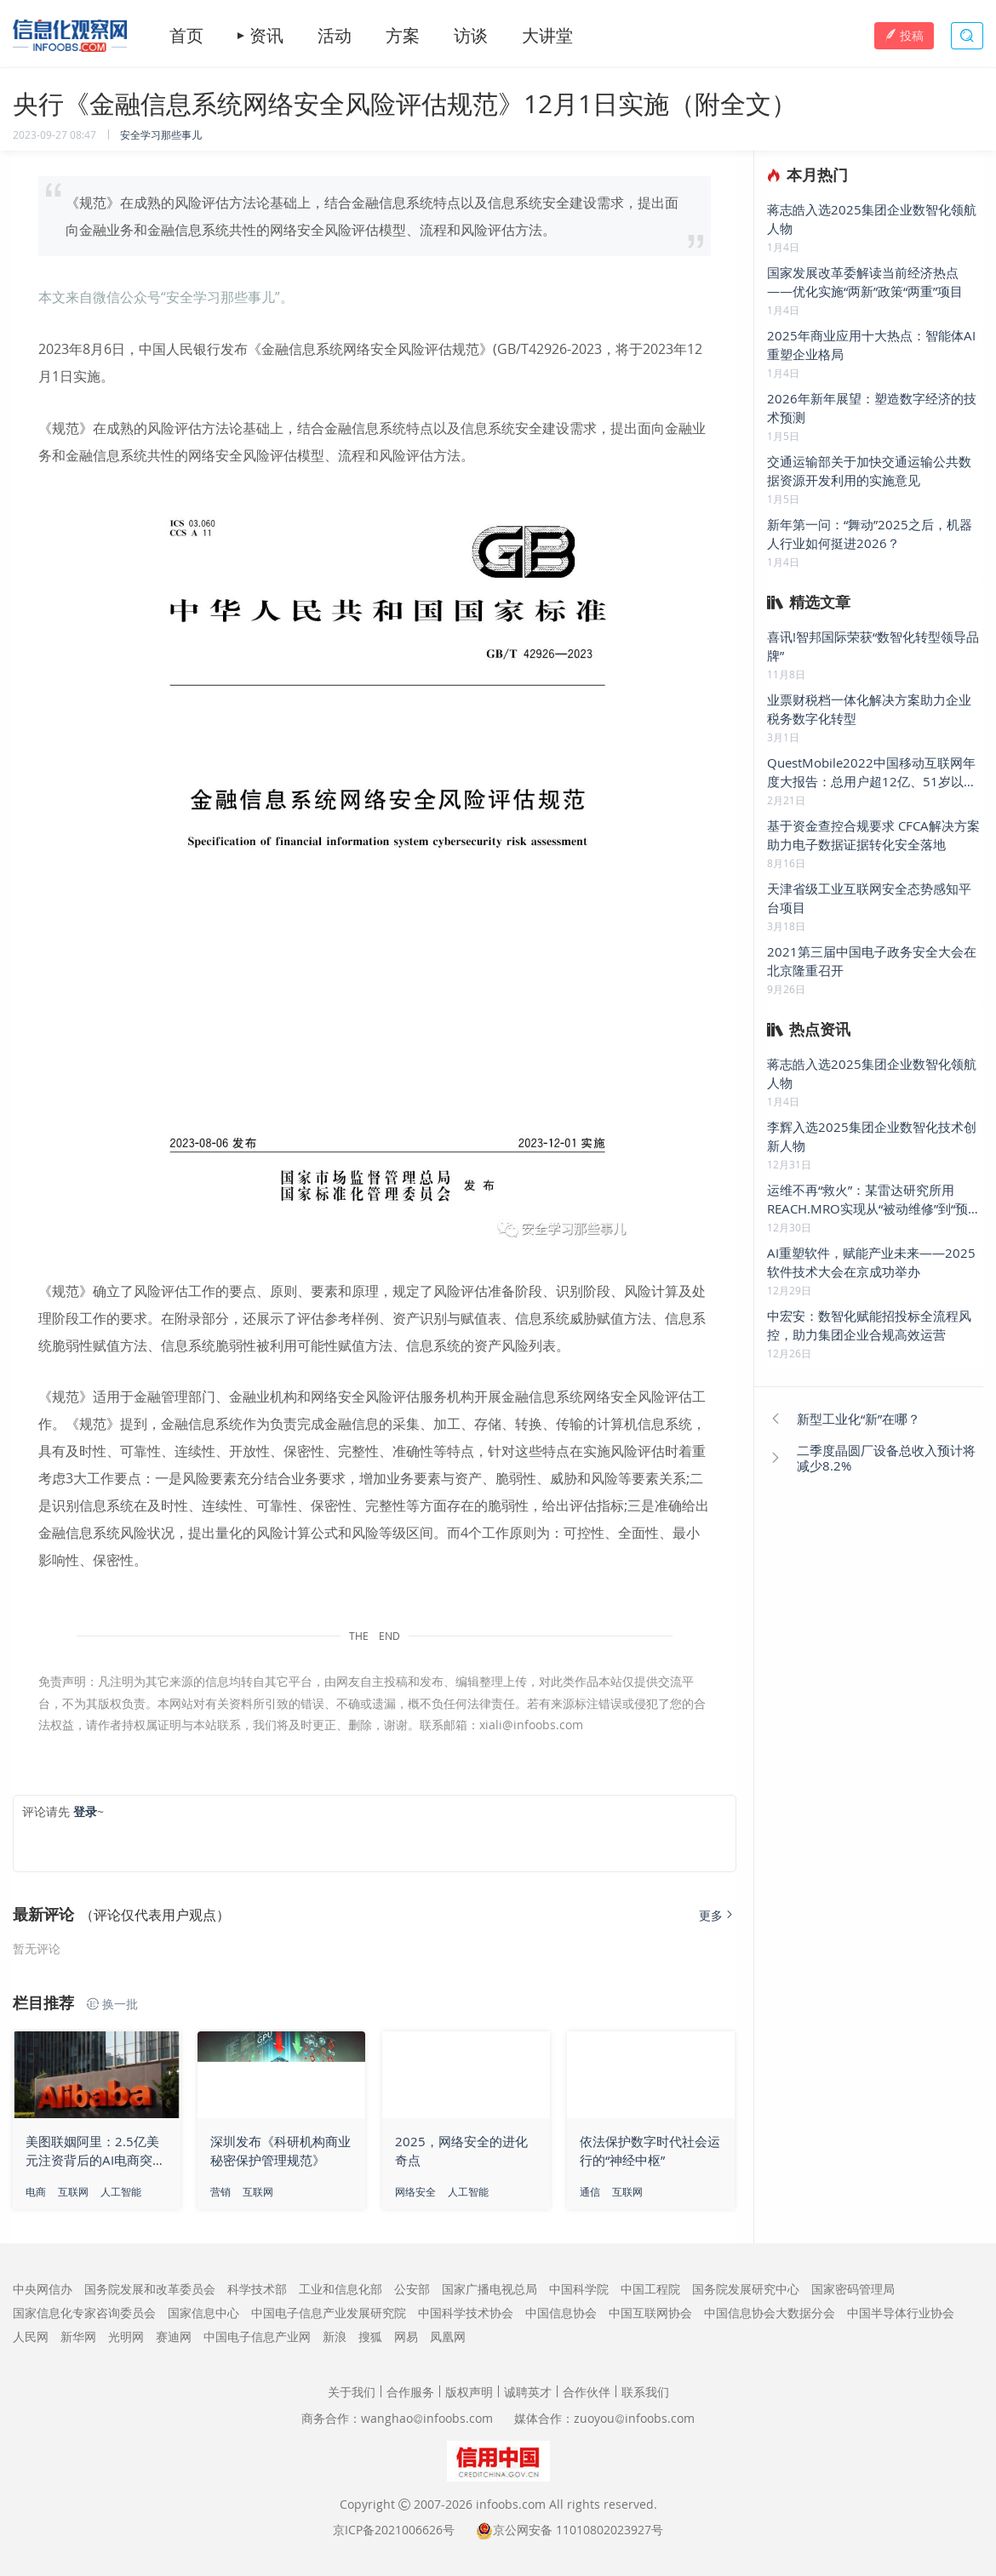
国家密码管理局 (853, 2289)
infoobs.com (511, 2504)
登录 (85, 1811)
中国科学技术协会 (465, 2313)
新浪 (334, 2336)
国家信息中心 (203, 2313)
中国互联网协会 (650, 2313)
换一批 (112, 2004)
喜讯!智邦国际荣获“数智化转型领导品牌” (873, 646)
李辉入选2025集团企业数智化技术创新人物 (871, 1136)
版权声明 (469, 2392)
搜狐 (370, 2336)
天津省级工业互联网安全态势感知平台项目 (869, 898)
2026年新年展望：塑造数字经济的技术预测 (871, 408)
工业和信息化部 (340, 2289)
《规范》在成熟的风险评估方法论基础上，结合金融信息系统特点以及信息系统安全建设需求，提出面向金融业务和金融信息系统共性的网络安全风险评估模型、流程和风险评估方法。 (372, 216)
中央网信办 (42, 2289)
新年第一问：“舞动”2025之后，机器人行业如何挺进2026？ (869, 533)
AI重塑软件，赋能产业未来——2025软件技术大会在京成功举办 (871, 1262)
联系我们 (645, 2392)
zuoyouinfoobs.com (634, 2418)
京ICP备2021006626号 (394, 2530)
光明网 (126, 2336)
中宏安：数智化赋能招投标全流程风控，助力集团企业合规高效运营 (869, 1325)
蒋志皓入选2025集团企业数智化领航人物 (871, 219)
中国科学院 (579, 2289)
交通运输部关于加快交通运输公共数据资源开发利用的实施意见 (869, 470)
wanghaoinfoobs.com (427, 2418)
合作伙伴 (586, 2392)
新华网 (78, 2336)
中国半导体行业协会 (900, 2313)
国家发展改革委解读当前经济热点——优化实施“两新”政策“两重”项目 (865, 282)
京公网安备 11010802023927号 (578, 2530)
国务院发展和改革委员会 (149, 2289)
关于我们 (351, 2392)
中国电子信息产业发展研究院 (328, 2313)
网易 (406, 2336)
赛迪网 (174, 2336)
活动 (335, 35)
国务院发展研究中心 (745, 2289)
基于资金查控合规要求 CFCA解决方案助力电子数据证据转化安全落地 (873, 835)
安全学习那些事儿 (161, 134)
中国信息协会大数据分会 (769, 2313)
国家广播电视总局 (489, 2289)
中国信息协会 (561, 2313)
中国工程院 (650, 2289)
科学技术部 (257, 2289)
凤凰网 (448, 2336)
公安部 (412, 2289)
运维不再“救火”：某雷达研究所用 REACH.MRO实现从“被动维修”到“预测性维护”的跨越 (874, 1199)
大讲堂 (547, 35)
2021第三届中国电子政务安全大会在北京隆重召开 (871, 961)
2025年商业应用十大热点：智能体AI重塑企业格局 (871, 345)
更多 (717, 1915)
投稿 (904, 35)
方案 (403, 35)
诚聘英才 (528, 2392)
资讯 (266, 35)
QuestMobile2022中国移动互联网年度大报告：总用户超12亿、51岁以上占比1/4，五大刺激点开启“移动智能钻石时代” (875, 772)
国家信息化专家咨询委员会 (84, 2313)
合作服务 (410, 2392)
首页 (186, 35)
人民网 (31, 2336)
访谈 (471, 35)
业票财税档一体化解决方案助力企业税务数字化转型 (869, 709)
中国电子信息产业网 (257, 2336)
